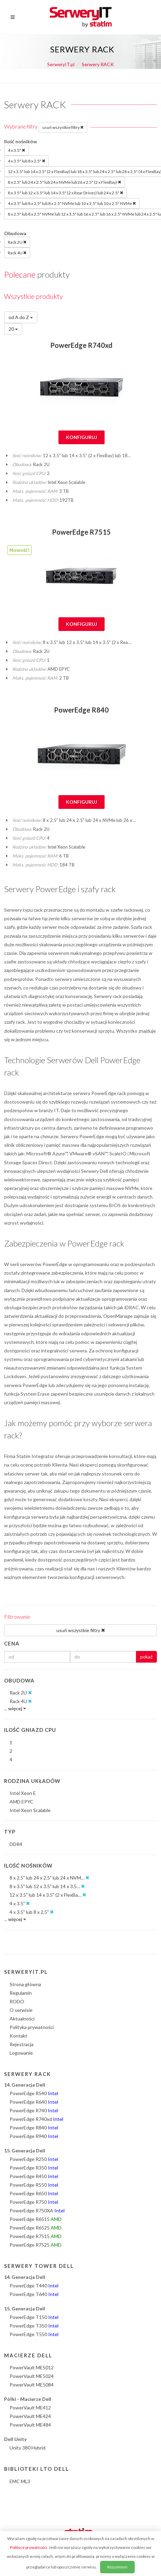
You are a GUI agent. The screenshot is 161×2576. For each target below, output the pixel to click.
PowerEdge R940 (34, 2136)
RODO (17, 2001)
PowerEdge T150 (34, 2317)
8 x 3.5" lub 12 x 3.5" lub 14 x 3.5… (47, 1886)
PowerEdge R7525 (36, 2245)
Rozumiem (117, 2566)
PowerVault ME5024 (32, 2376)
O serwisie (21, 2010)
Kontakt (18, 2036)
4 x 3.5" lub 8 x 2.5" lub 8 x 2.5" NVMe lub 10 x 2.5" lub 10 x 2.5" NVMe (72, 203)
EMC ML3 (20, 2481)
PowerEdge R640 (34, 2102)
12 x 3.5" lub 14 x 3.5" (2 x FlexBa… (48, 1894)
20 (13, 329)
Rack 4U (17, 253)
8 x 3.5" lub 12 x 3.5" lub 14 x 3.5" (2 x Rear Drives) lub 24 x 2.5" (65, 193)
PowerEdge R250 (34, 2159)
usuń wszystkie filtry (62, 127)
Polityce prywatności (28, 2547)
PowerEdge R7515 (81, 532)
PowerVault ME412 (30, 2407)
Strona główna (25, 1984)
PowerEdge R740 (34, 2110)
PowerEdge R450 (34, 2176)
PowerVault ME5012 (32, 2367)
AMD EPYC (21, 1802)
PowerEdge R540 (34, 2093)
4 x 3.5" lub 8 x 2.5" (26, 161)
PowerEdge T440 (34, 2285)
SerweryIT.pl (61, 64)
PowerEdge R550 (34, 2185)
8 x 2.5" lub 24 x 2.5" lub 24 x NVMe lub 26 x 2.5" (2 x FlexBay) (64, 182)
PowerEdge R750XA (37, 2210)
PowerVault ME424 (30, 2416)
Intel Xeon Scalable (30, 1810)
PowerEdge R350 (34, 2168)
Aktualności (22, 2018)
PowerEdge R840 (81, 710)
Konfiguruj (81, 437)
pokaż (146, 1657)
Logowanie (21, 2053)
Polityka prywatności (32, 2027)
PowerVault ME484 (30, 2425)
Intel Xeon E (23, 1793)
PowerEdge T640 (34, 2294)
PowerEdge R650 (34, 2193)
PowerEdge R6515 (36, 2219)
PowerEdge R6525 (36, 2228)
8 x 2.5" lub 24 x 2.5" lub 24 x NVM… (49, 1877)
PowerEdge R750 (34, 2202)
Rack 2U (17, 242)
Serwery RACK (98, 64)
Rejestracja (21, 2044)
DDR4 (16, 1844)
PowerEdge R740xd (81, 345)
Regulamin (21, 1993)
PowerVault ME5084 (32, 2384)
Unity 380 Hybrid (27, 2448)
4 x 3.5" (16, 150)
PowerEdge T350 (34, 2326)
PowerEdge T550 (34, 2334)
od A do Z (21, 317)
